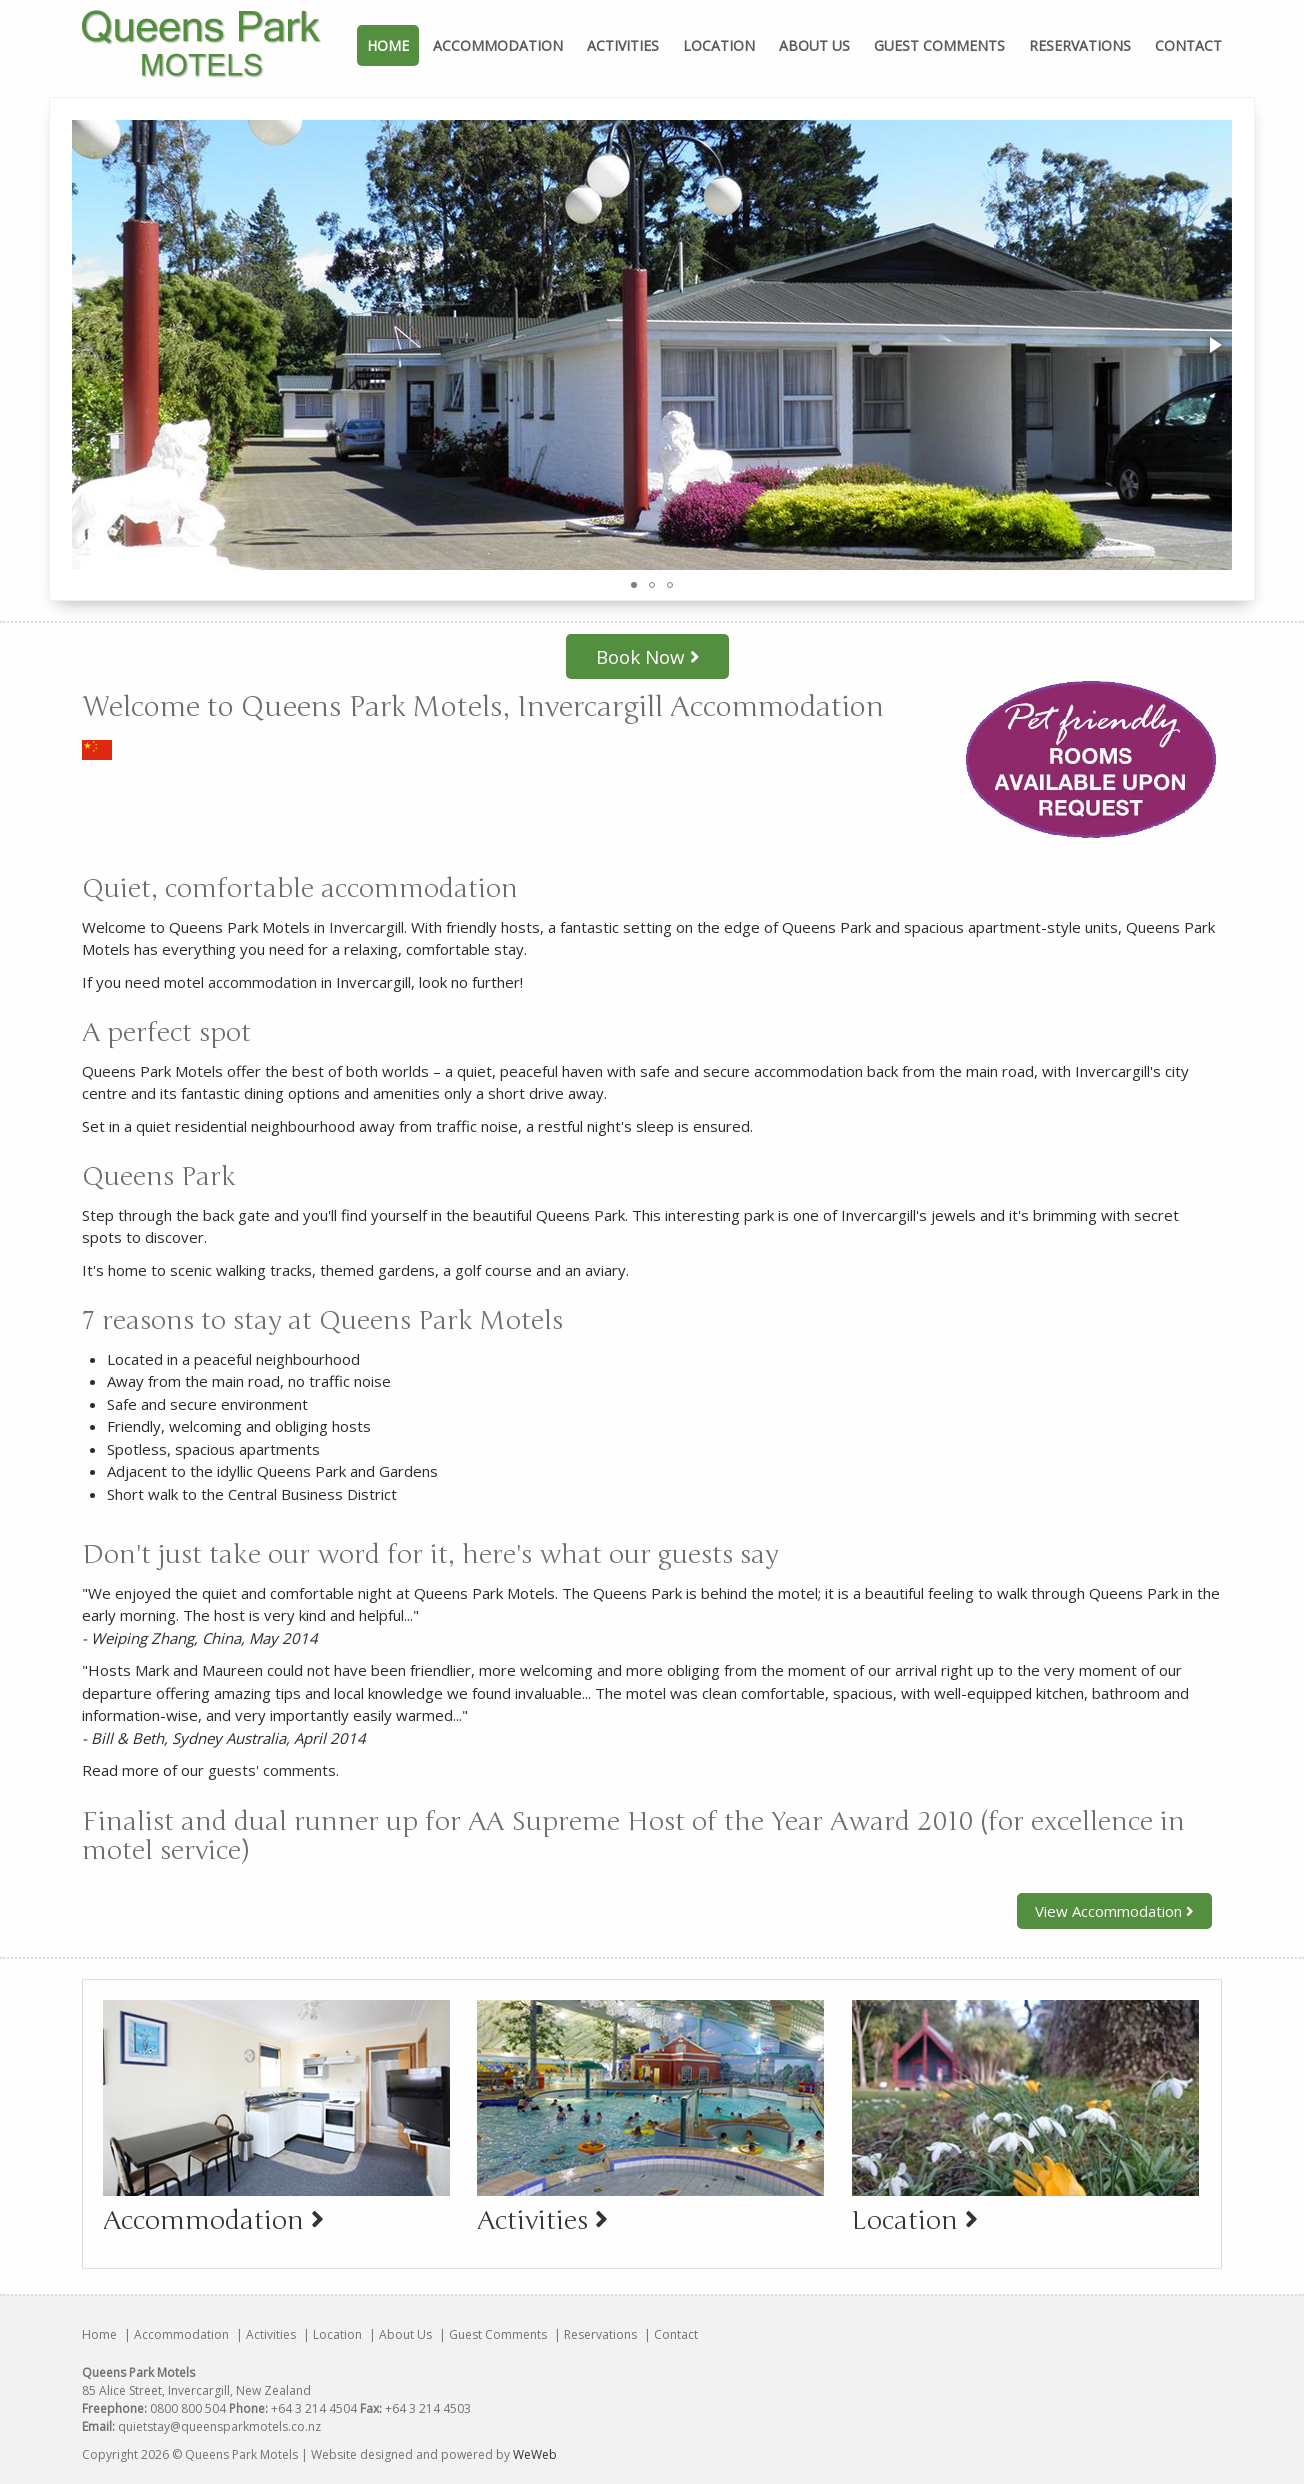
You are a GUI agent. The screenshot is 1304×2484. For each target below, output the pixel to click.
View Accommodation (1114, 1911)
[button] (1214, 345)
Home (388, 45)
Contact (1188, 45)
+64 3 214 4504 (314, 2408)
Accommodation (498, 45)
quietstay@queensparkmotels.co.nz (219, 2426)
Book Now (647, 656)
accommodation (262, 982)
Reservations (1080, 45)
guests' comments (272, 1770)
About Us (814, 45)
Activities (623, 45)
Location (719, 45)
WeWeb (535, 2454)
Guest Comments (939, 45)
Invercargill (366, 927)
